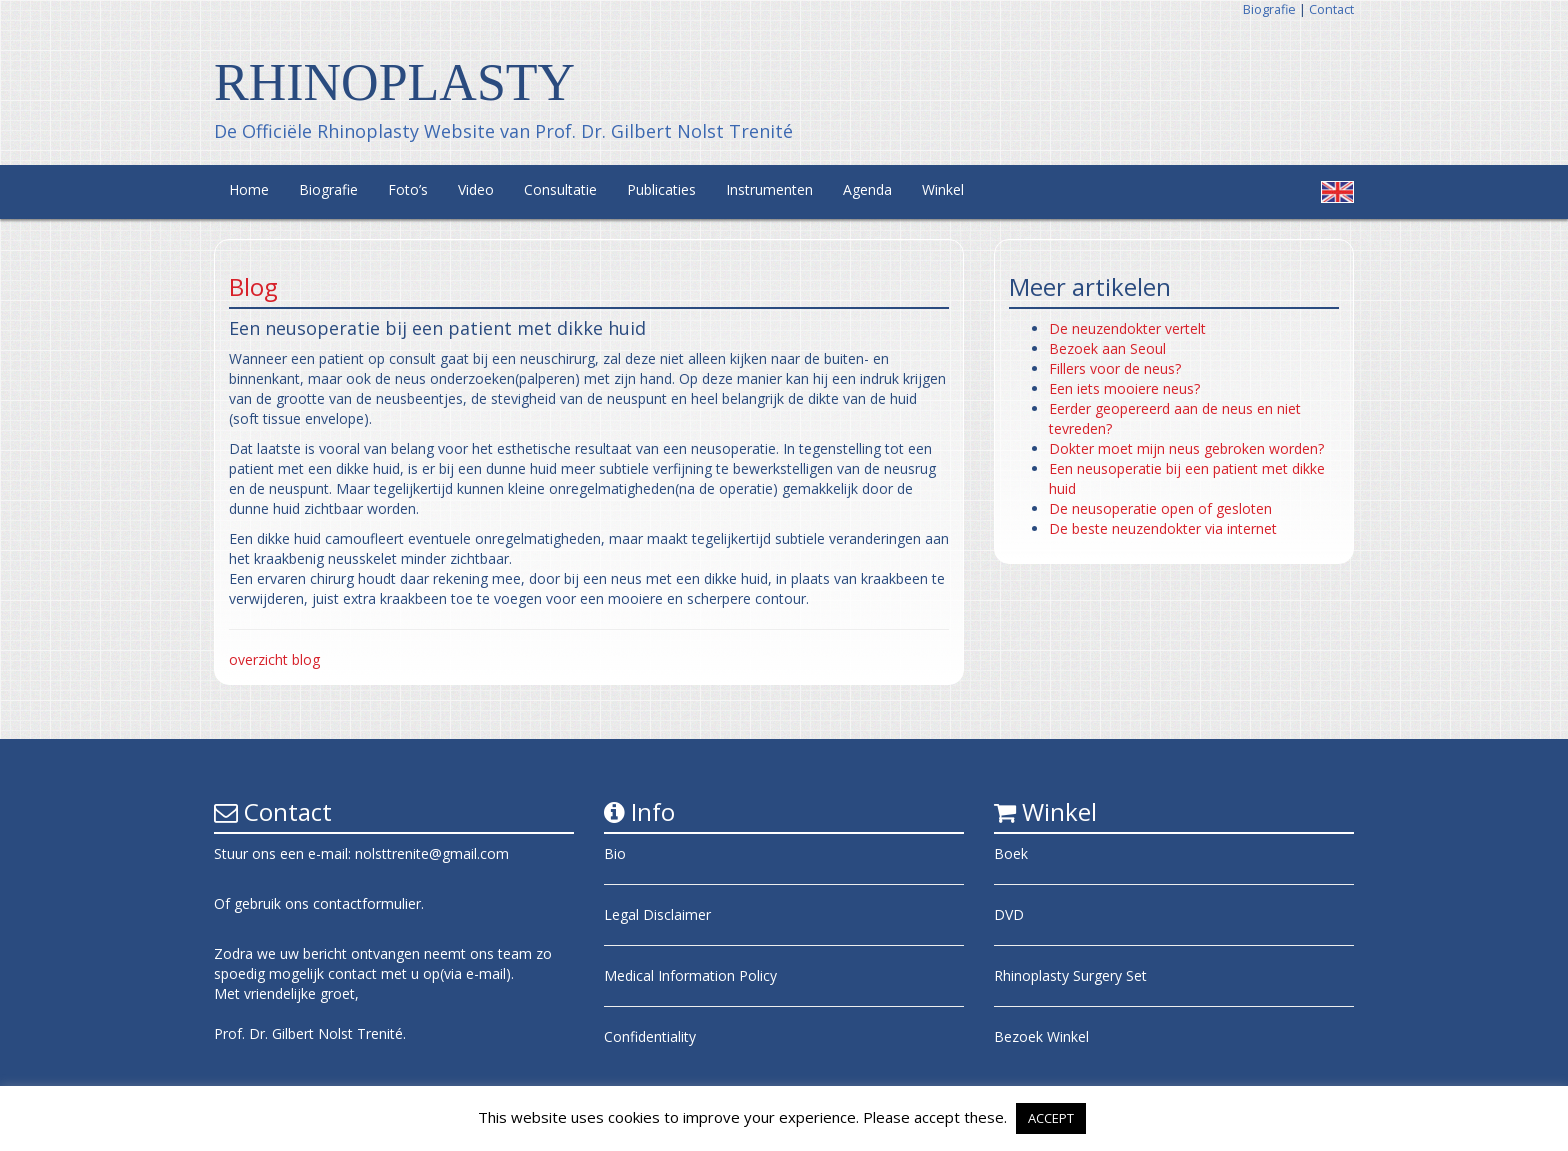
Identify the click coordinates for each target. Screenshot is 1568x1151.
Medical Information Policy (690, 975)
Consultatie (560, 189)
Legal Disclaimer (657, 914)
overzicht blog (274, 659)
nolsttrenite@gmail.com (432, 853)
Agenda (867, 189)
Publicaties (661, 189)
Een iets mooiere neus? (1124, 388)
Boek (1011, 853)
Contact (1331, 9)
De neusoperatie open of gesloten (1160, 508)
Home (249, 189)
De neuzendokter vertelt (1127, 328)
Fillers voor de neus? (1115, 368)
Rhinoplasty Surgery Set (1070, 975)
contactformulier (367, 903)
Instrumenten (769, 189)
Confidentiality (650, 1036)
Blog (253, 286)
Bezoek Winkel (1041, 1036)
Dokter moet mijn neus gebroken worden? (1186, 448)
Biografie (1269, 9)
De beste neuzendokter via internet (1163, 528)
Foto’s (408, 189)
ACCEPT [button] (1051, 1118)
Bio (615, 853)
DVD (1009, 914)
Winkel (943, 189)
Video (476, 189)
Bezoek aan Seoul (1107, 348)
